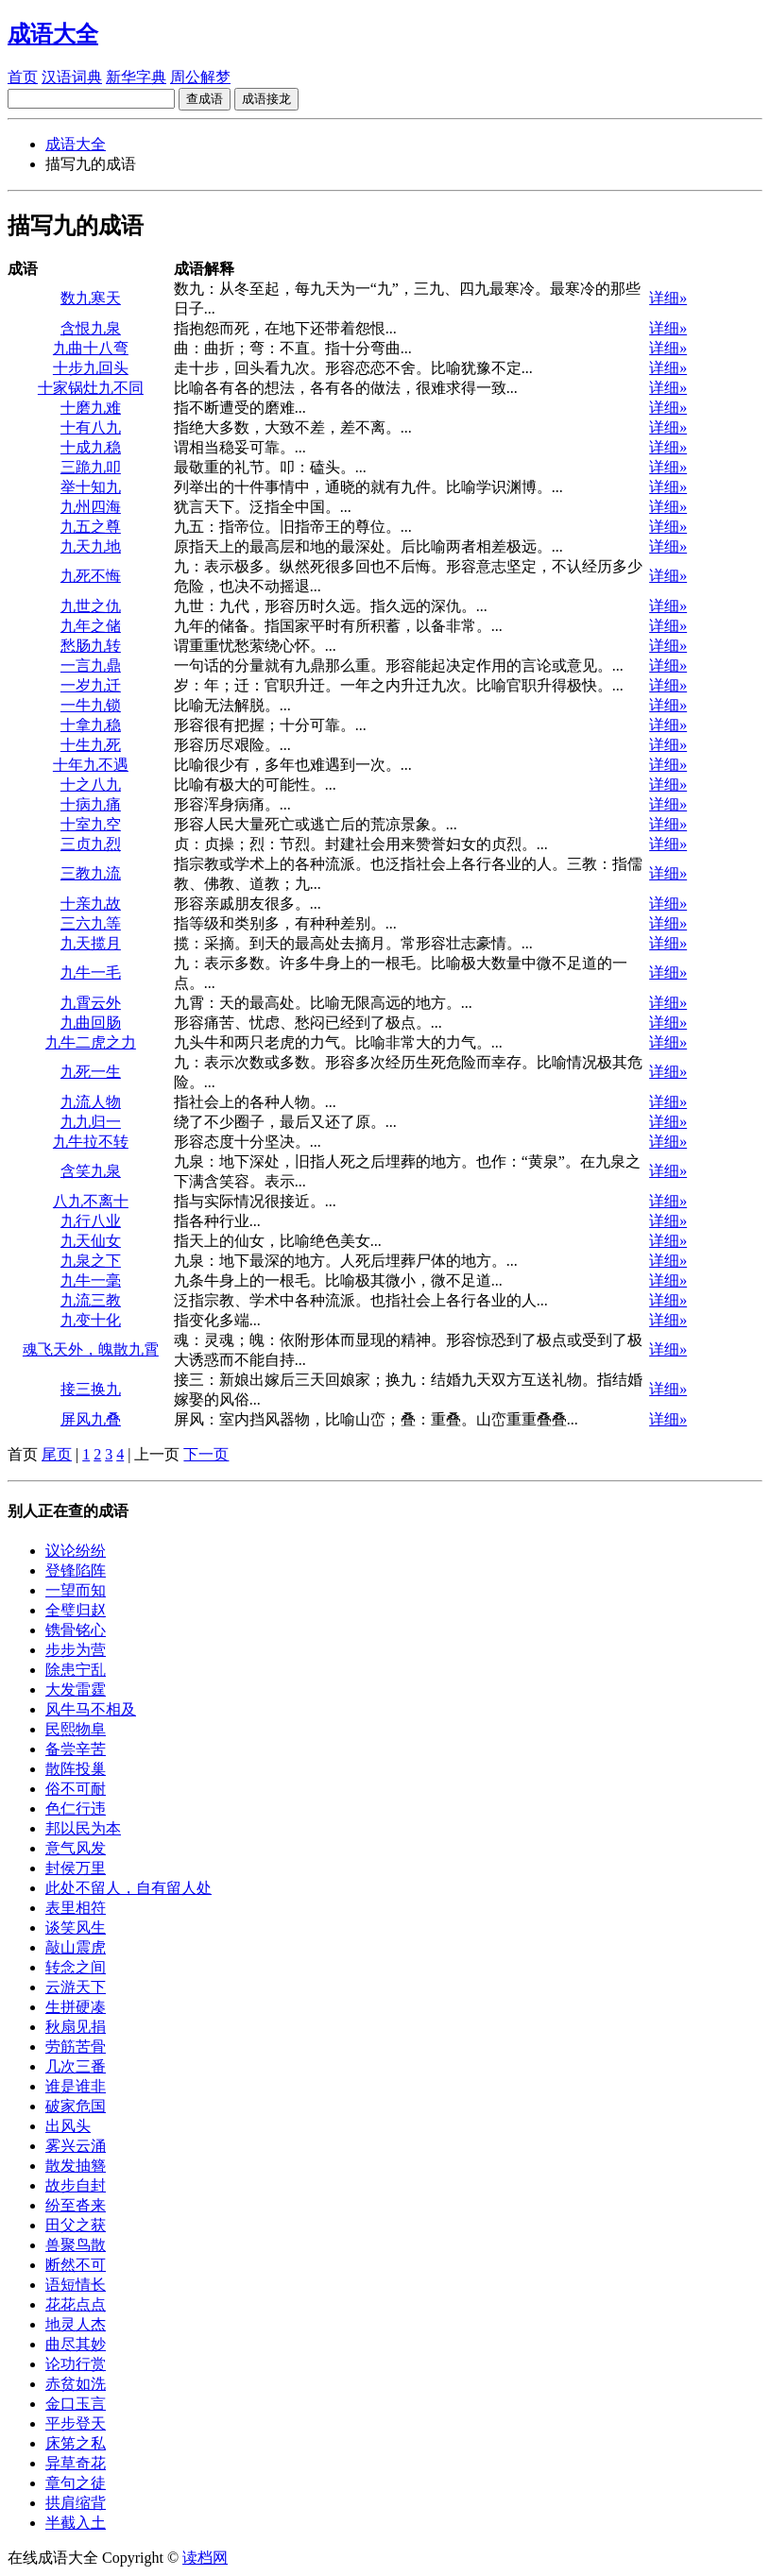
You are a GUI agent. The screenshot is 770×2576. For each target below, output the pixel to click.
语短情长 (75, 2285)
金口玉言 (75, 2404)
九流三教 (90, 1300)
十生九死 (90, 745)
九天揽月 (90, 943)
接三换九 (90, 1389)
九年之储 (90, 626)
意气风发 (75, 1848)
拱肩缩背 (75, 2503)
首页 (23, 77)
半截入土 (75, 2523)
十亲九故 (90, 904)
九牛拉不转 (90, 1142)
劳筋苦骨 (75, 2047)
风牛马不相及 (90, 1709)
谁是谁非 (75, 2086)
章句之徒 (75, 2483)
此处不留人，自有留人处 (128, 1888)
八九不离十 (90, 1201)
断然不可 (75, 2265)
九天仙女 (90, 1241)
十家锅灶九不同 (91, 388)
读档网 (205, 2558)
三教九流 (90, 873)
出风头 (68, 2126)
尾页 (57, 1454)
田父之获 (75, 2225)
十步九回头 (90, 368)
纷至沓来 (75, 2205)
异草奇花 (75, 2463)
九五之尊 (90, 527)
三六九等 (90, 923)
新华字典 (136, 77)
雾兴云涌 (75, 2146)
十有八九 (90, 427)
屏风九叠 (90, 1419)
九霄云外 (90, 1003)
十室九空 (90, 824)
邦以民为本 (83, 1828)
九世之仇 (90, 606)
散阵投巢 (75, 1769)
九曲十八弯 (90, 348)
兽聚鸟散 (75, 2245)
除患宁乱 (75, 1670)
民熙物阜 (75, 1729)
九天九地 (90, 546)
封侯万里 (75, 1868)
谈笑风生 (75, 1927)
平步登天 (75, 2423)
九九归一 (90, 1122)
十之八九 (90, 784)
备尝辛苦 (75, 1749)
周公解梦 (200, 77)
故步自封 (75, 2185)
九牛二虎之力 (90, 1042)
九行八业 (90, 1221)
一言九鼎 (90, 665)
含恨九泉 (90, 328)
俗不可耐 (75, 1789)
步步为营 (75, 1650)
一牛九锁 (90, 705)
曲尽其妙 (75, 2344)
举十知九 (90, 487)
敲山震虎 (75, 1947)
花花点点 (75, 2304)
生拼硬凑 (75, 2007)
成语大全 (75, 144)
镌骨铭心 (75, 1630)
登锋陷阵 (75, 1570)
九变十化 (90, 1320)
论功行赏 (75, 2364)
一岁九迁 (90, 685)
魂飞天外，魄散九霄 (91, 1349)
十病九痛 (90, 804)
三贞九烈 (90, 844)
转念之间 (75, 1967)
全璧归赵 (75, 1610)
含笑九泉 (90, 1171)
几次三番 (75, 2066)
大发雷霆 (75, 1689)
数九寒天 (90, 298)
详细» (668, 298)
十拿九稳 (90, 725)
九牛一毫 (90, 1280)
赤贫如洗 (75, 2384)
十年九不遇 (90, 765)
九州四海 (90, 507)
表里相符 (75, 1908)
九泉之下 (90, 1261)
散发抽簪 (75, 2166)
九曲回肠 (90, 1023)
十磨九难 (90, 408)
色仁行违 (75, 1808)
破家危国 (75, 2106)
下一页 (206, 1454)
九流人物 (90, 1102)
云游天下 (75, 1987)
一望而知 (75, 1590)
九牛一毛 (90, 972)
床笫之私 (75, 2443)
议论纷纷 (75, 1551)
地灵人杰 (75, 2324)
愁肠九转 (90, 646)
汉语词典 (72, 77)
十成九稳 (90, 447)
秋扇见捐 (75, 2027)
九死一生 (90, 1072)
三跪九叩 (90, 467)
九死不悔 (90, 576)
